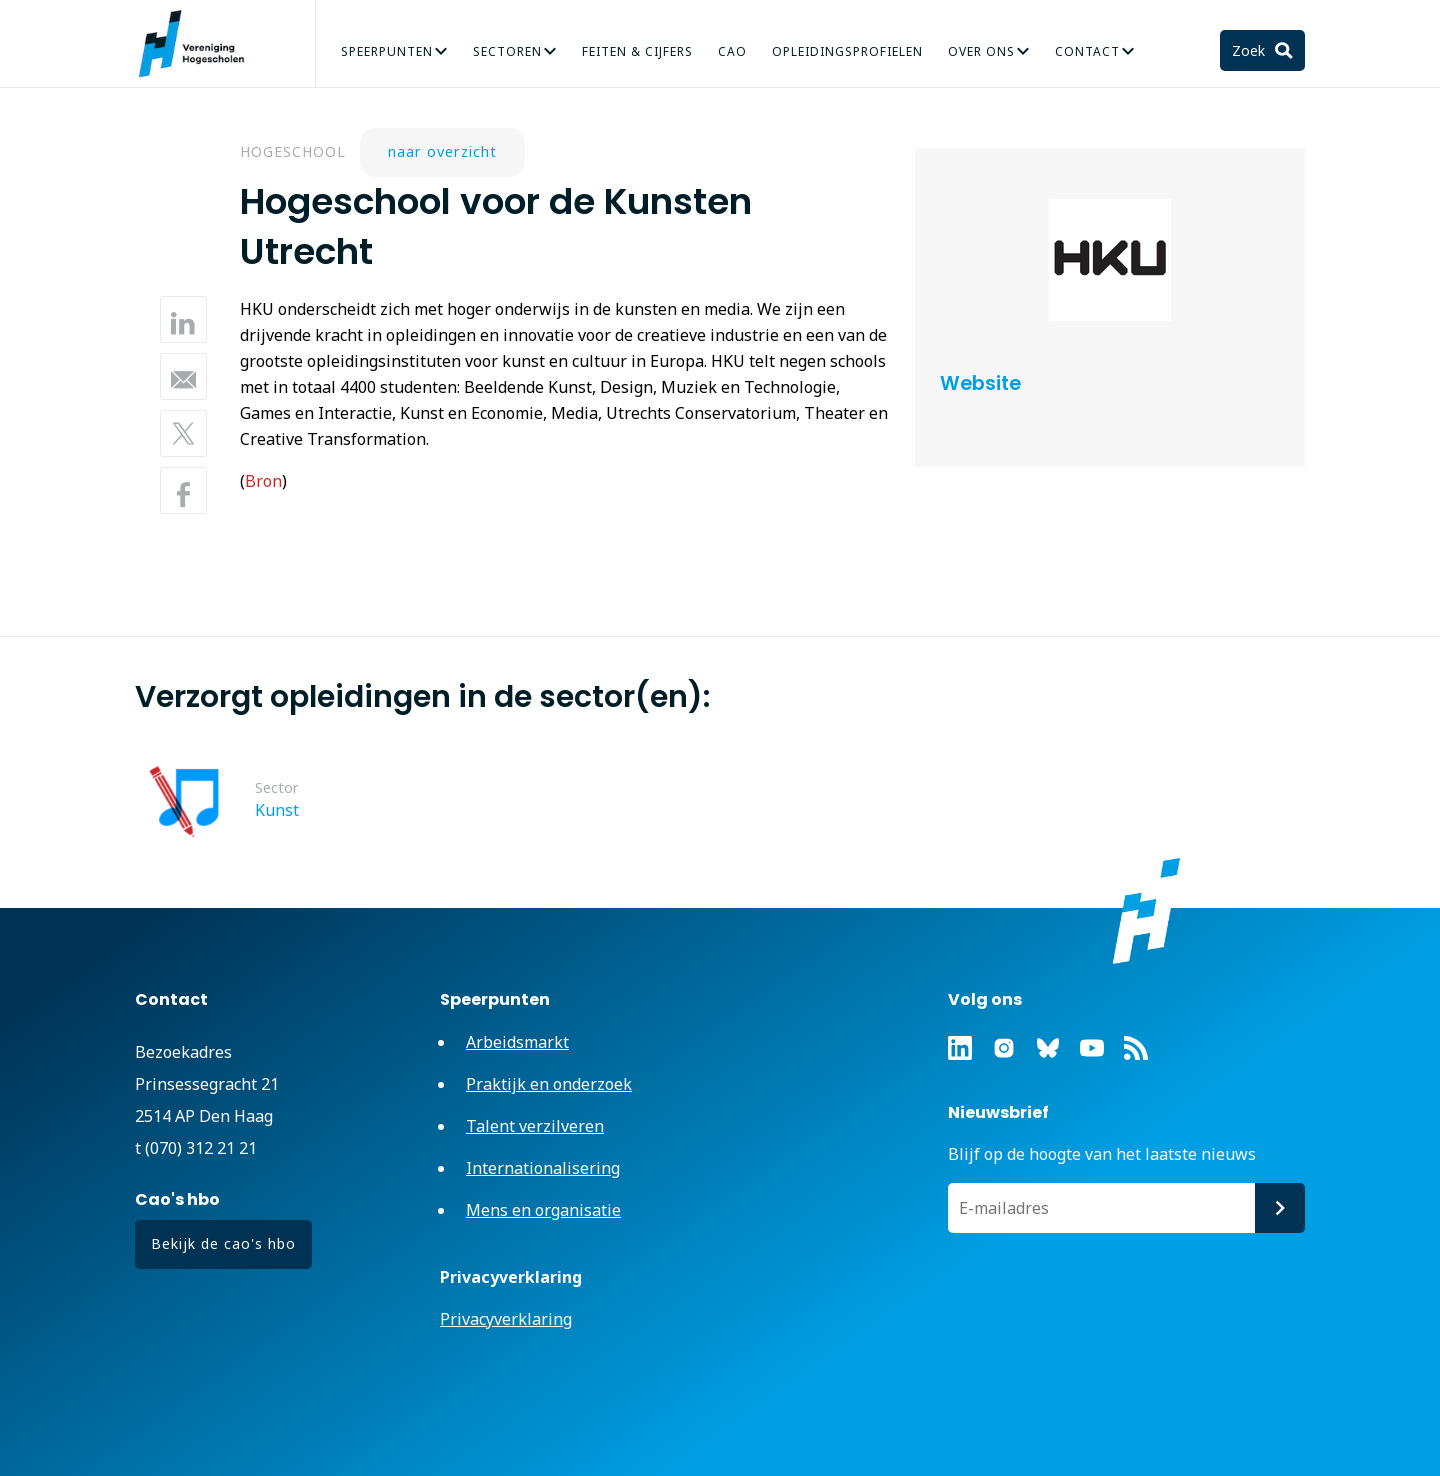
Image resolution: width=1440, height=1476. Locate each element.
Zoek (1250, 50)
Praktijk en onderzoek (549, 1084)
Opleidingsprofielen (847, 51)
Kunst (277, 810)
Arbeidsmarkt (517, 1042)
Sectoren (507, 51)
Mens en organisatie (543, 1210)
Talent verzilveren (535, 1126)
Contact (1087, 51)
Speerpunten (387, 51)
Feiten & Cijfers (637, 51)
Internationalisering (543, 1168)
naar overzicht (442, 151)
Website (980, 383)
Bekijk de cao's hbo (223, 1243)
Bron (263, 481)
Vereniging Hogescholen (200, 44)
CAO (732, 51)
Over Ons (981, 51)
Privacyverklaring (506, 1319)
